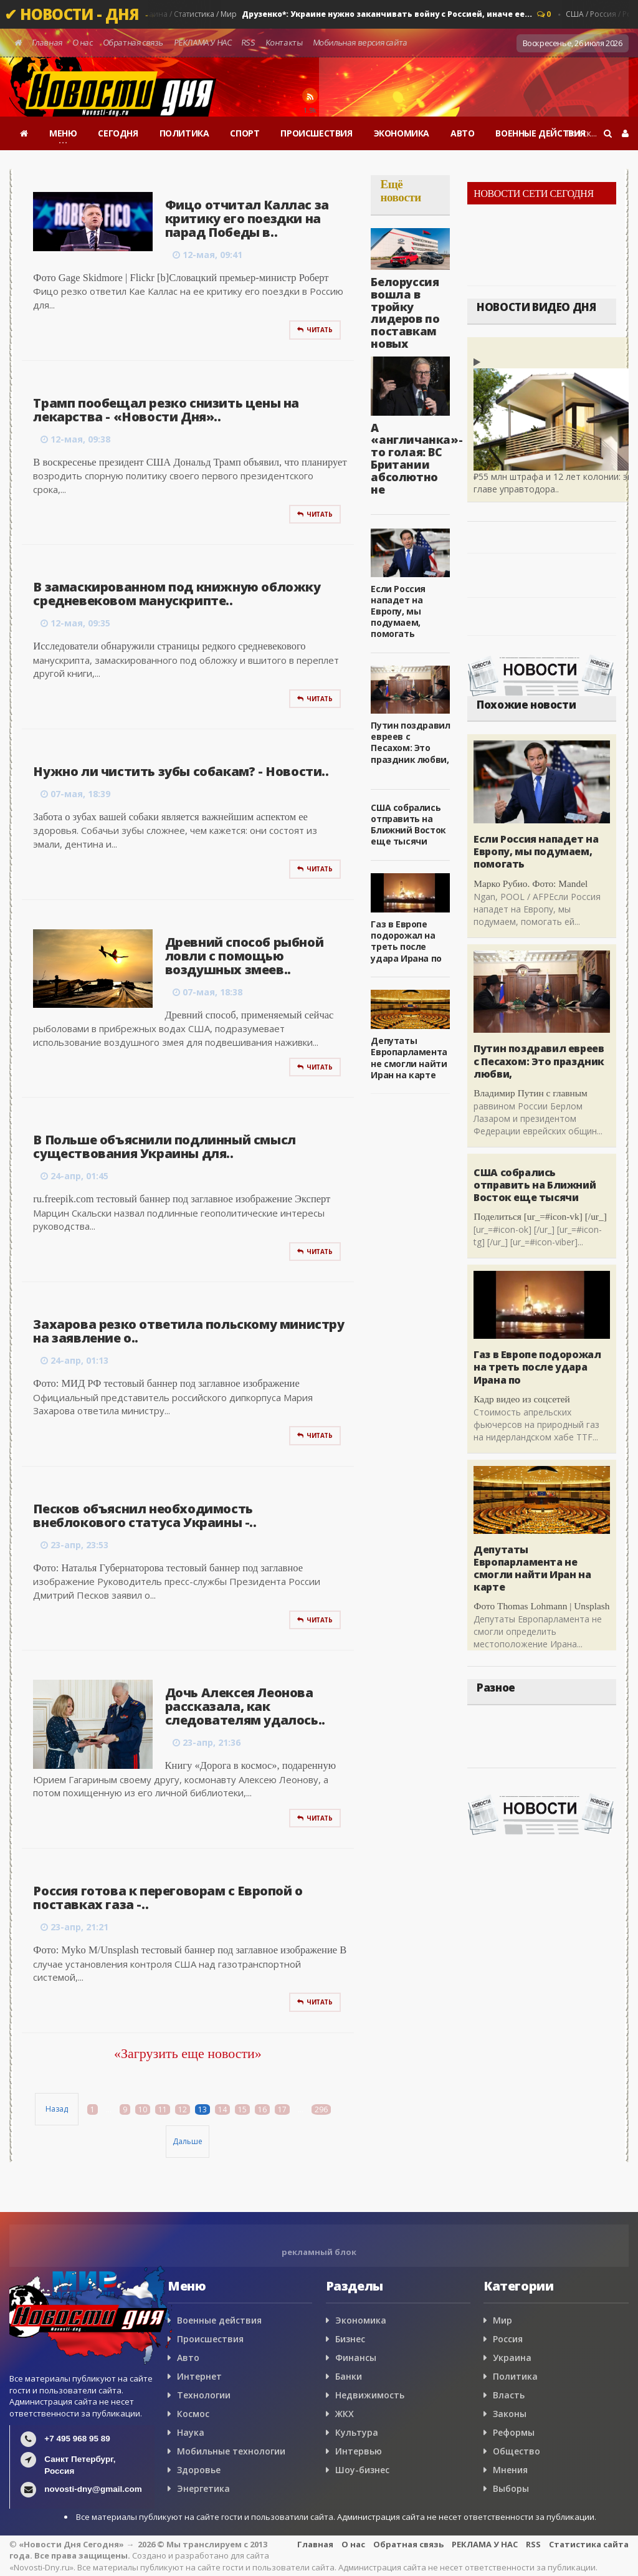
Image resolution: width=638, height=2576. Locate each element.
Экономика (360, 2320)
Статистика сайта (589, 2544)
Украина (512, 2357)
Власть (509, 2395)
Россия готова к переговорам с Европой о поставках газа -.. (167, 1897)
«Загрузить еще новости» (188, 2053)
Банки (348, 2376)
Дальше (187, 2141)
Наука (190, 2432)
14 (222, 2109)
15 (242, 2109)
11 (162, 2109)
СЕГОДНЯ (118, 133)
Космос (193, 2414)
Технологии (204, 2395)
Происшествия (210, 2339)
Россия (508, 2339)
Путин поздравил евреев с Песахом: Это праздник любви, (410, 742)
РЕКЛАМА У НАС (202, 42)
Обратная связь (133, 42)
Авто (188, 2357)
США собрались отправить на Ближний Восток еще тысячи (408, 825)
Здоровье (199, 2470)
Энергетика (203, 2488)
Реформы (514, 2432)
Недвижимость (369, 2395)
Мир (502, 2320)
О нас (82, 42)
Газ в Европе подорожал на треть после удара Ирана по (406, 941)
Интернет (199, 2376)
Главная (47, 42)
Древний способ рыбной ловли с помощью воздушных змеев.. (244, 956)
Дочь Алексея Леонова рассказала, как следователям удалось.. (245, 1706)
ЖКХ (344, 2414)
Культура (356, 2432)
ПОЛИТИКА (184, 133)
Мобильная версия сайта (360, 42)
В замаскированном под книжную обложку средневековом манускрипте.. (176, 593)
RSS (248, 42)
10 (142, 2109)
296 (321, 2109)
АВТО (462, 133)
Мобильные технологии (231, 2451)
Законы (509, 2414)
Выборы (511, 2488)
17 (282, 2109)
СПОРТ (244, 133)
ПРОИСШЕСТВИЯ (316, 133)
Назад (56, 2109)
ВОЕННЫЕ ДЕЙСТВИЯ (540, 133)
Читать (314, 329)
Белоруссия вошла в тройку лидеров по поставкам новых (405, 312)
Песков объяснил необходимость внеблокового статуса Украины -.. (144, 1515)
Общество (516, 2451)
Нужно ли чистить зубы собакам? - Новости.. (180, 771)
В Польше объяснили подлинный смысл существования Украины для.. (164, 1146)
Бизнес (350, 2339)
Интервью (358, 2451)
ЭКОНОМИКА (401, 133)
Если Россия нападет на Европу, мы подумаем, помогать (398, 611)
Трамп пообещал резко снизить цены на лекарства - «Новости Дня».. (166, 410)
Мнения (510, 2470)
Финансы (355, 2357)
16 (262, 2109)
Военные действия (219, 2320)
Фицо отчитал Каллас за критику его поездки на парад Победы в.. (247, 218)
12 (182, 2109)
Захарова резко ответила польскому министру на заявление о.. (188, 1331)
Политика (515, 2376)
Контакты (284, 42)
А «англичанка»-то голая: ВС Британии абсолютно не (416, 458)
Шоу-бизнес (362, 2470)
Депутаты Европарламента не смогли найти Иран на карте (409, 1058)
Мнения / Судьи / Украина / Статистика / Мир (305, 14)
